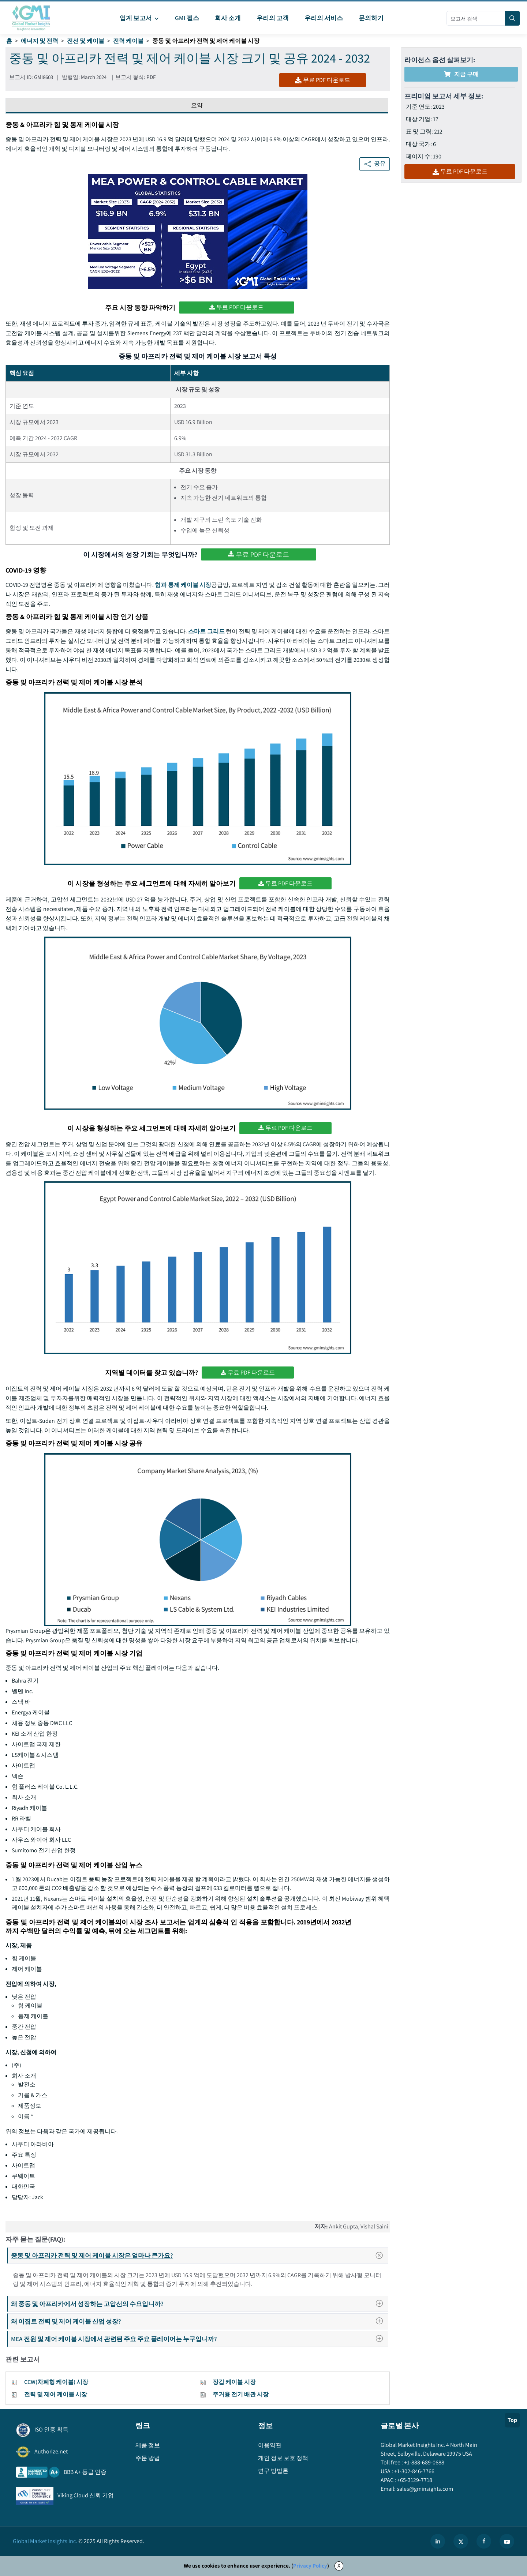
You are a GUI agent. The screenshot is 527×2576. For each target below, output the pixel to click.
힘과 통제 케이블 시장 (183, 585)
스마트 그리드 (206, 631)
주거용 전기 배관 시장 (241, 2394)
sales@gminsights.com (424, 2489)
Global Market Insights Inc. (45, 2541)
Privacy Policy (310, 2565)
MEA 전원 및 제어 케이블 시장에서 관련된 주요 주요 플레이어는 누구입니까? (199, 2339)
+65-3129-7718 (414, 2480)
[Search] (512, 18)
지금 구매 (461, 74)
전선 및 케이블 (85, 41)
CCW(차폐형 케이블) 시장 (56, 2382)
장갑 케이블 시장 (234, 2382)
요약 (197, 105)
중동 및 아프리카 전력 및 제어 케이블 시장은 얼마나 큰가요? (199, 2255)
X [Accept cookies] (338, 2565)
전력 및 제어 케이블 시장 (55, 2394)
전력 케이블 (128, 41)
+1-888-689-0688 (423, 2462)
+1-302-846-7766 (413, 2471)
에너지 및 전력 (39, 41)
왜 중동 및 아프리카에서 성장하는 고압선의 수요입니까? (199, 2303)
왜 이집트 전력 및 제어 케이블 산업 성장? (199, 2321)
